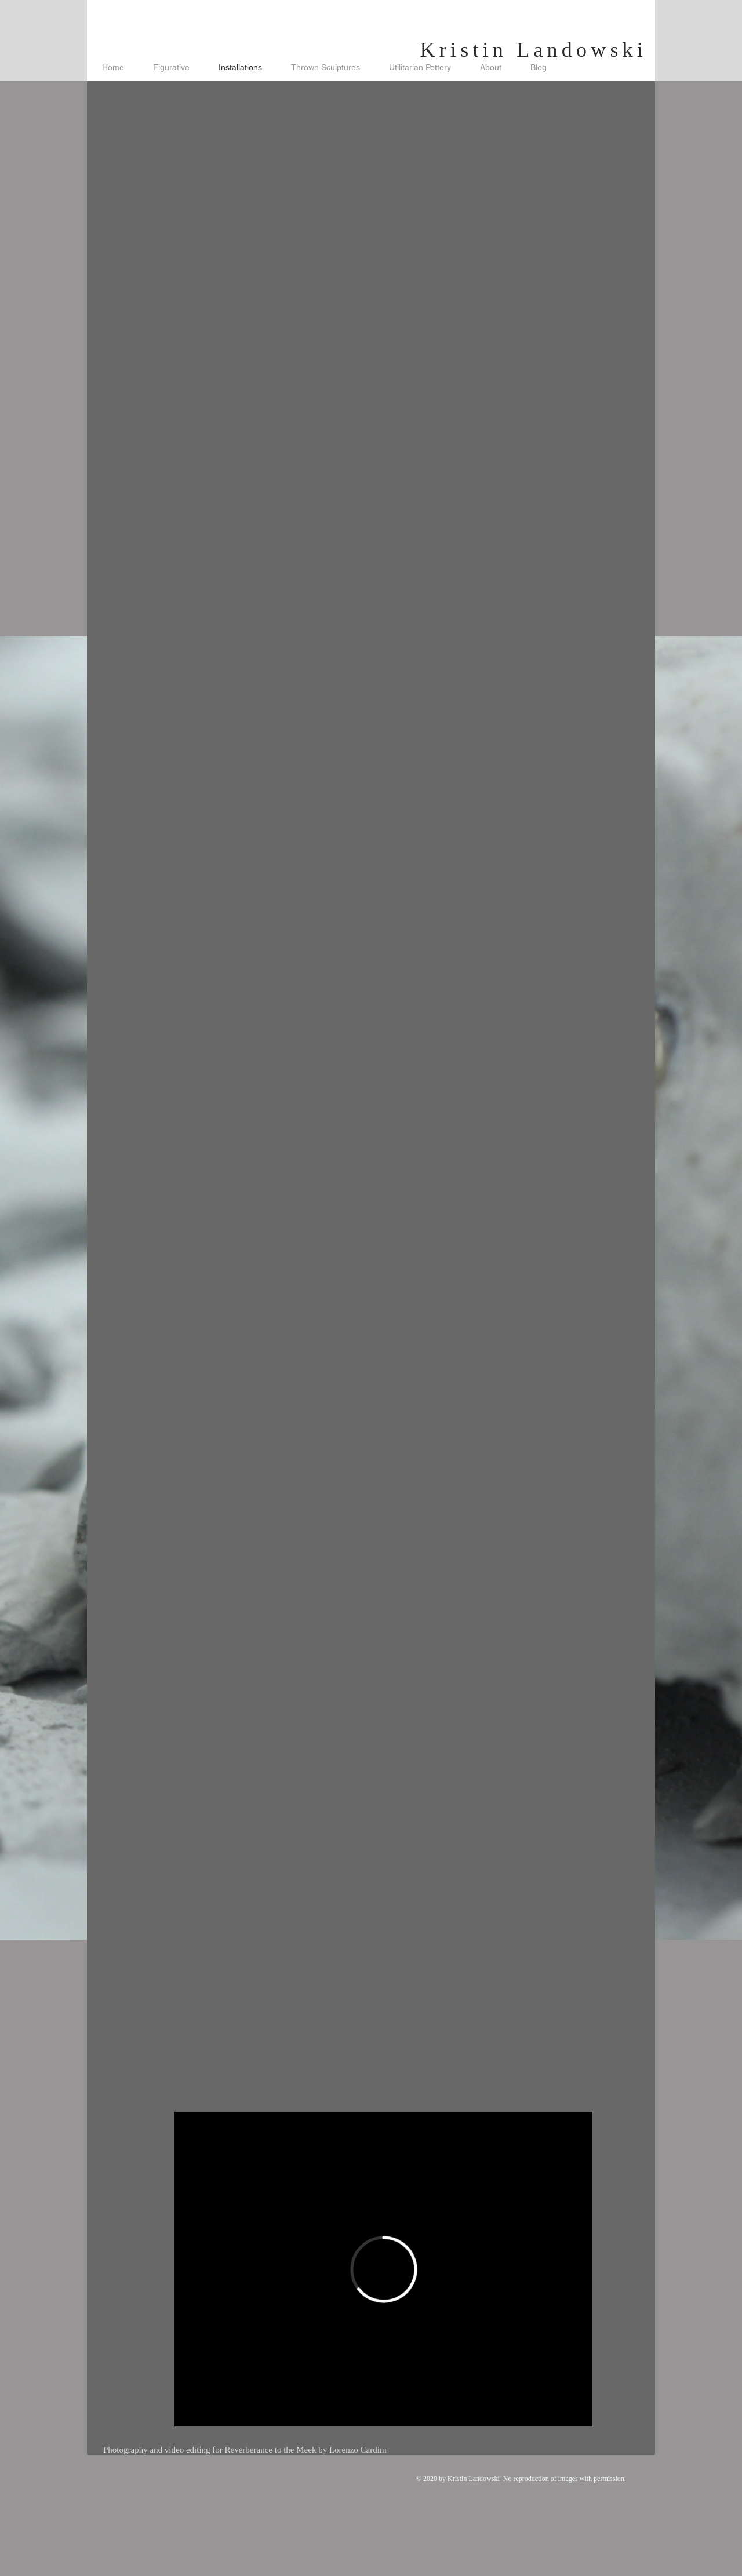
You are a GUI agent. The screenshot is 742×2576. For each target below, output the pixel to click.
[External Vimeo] (383, 2269)
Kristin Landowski (533, 49)
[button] (383, 224)
